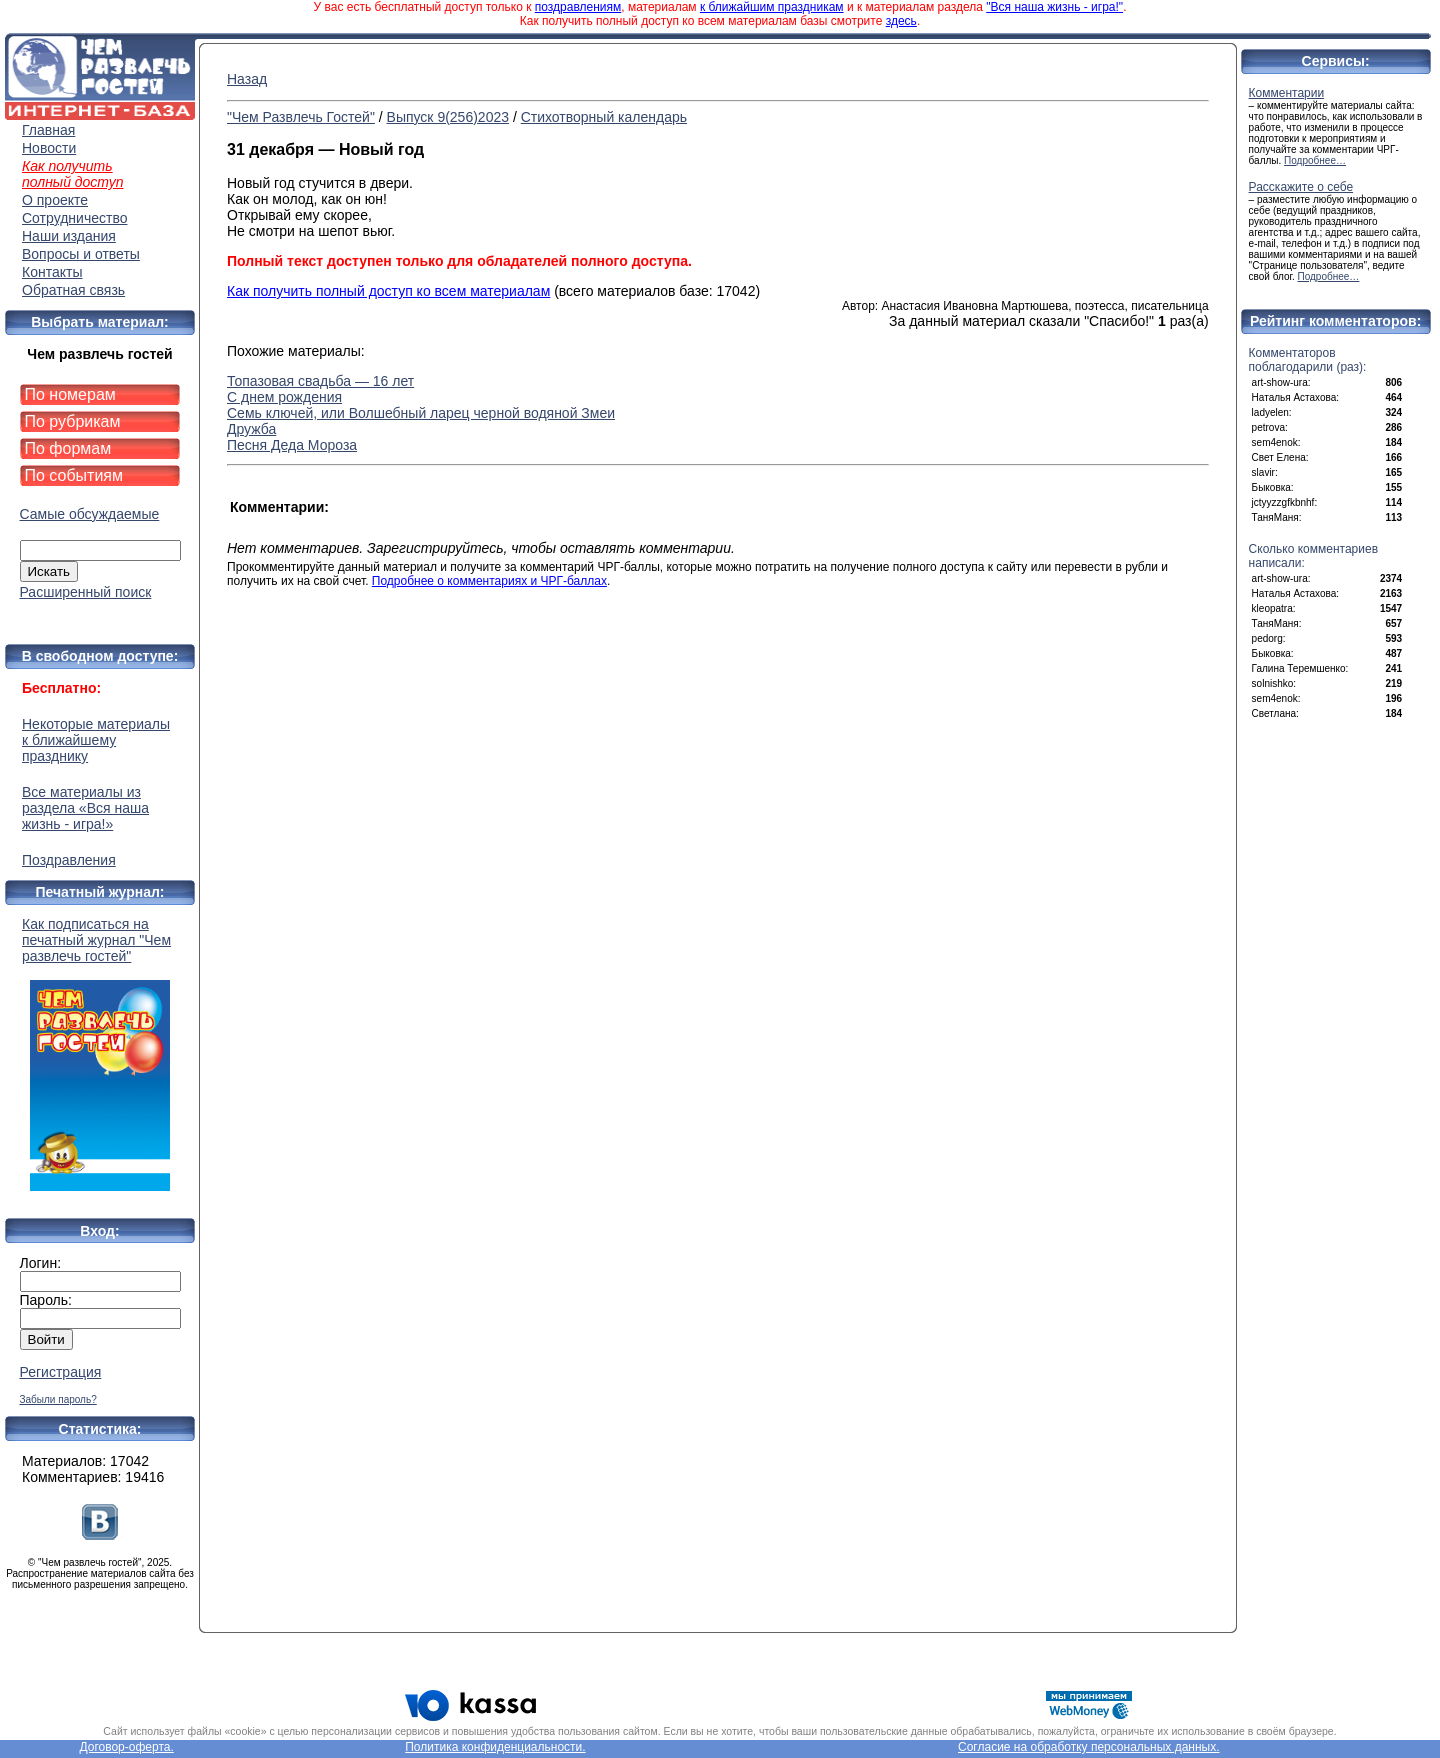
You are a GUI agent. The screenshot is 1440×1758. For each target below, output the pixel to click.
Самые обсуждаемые (90, 514)
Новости (49, 148)
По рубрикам (73, 421)
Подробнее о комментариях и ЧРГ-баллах (489, 581)
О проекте (55, 200)
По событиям (74, 475)
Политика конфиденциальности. (495, 1747)
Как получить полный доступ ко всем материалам (388, 291)
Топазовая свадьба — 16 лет (320, 381)
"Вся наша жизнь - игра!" (1054, 7)
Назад (247, 79)
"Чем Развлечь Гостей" (301, 117)
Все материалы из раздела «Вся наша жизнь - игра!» (85, 808)
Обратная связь (73, 290)
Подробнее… (1315, 160)
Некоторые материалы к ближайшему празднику (96, 740)
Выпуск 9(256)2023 (448, 117)
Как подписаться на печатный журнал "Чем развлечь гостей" (100, 1053)
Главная (48, 130)
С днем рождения (284, 397)
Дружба (251, 429)
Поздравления (69, 860)
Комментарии (1287, 93)
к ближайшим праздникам (772, 7)
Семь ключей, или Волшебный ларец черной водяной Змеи (421, 413)
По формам (68, 448)
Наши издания (69, 236)
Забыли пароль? (58, 1399)
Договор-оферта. (126, 1747)
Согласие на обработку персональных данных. (1089, 1747)
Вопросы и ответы (81, 254)
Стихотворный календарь (604, 117)
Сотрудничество (74, 218)
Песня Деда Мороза (292, 445)
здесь (901, 21)
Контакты (52, 272)
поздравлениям (578, 7)
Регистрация (61, 1372)
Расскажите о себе (1301, 187)
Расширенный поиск (86, 592)
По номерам (70, 394)
